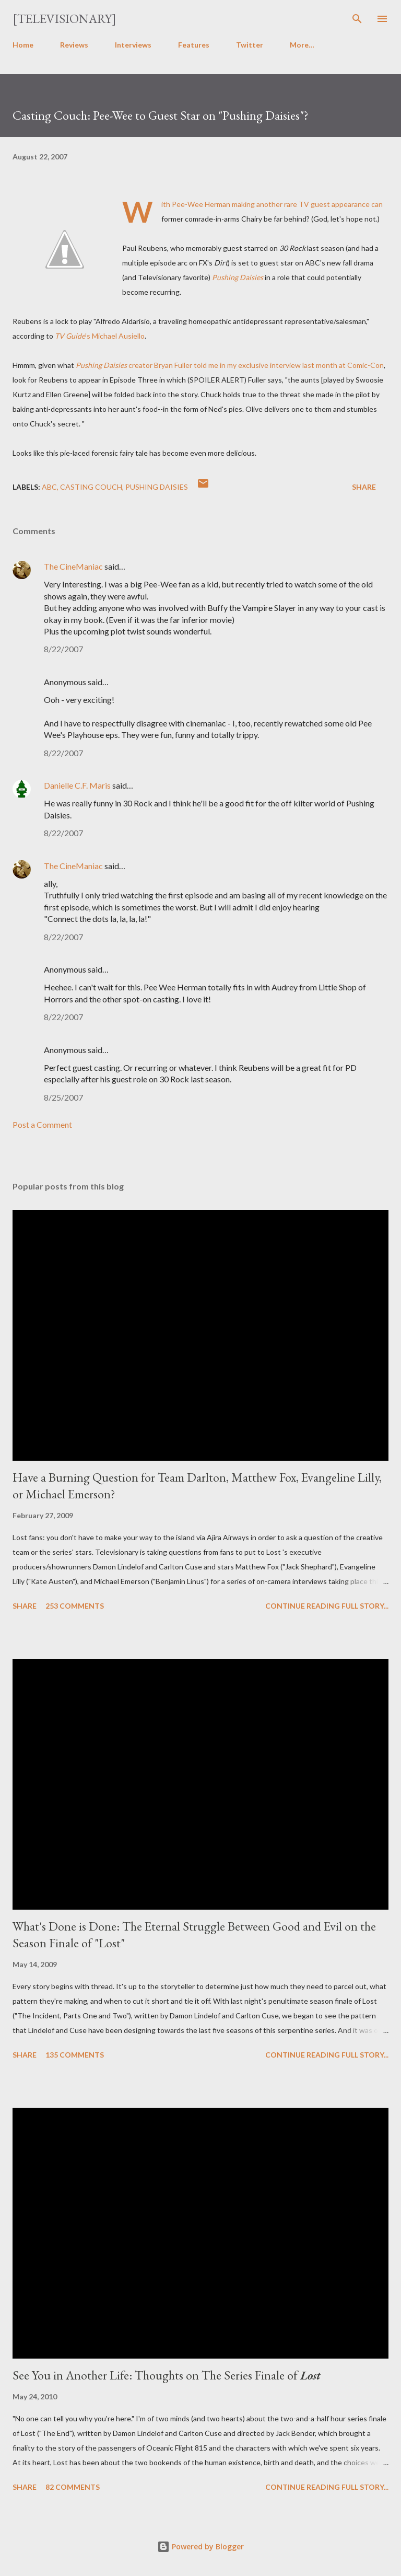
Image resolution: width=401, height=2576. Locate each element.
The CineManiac (73, 566)
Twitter (249, 44)
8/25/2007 (63, 1097)
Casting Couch (91, 486)
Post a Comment (42, 1124)
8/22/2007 (63, 649)
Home (23, 44)
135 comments (74, 2054)
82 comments (72, 2486)
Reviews (74, 44)
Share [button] (364, 486)
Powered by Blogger (200, 2546)
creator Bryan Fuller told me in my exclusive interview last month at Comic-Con (230, 365)
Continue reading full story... (326, 1605)
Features (193, 44)
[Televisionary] (64, 18)
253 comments (74, 1605)
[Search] (357, 19)
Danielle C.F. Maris (77, 785)
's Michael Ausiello (115, 335)
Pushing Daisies (156, 486)
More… (302, 44)
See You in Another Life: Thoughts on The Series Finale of (167, 2375)
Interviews (133, 44)
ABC (49, 486)
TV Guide (70, 335)
